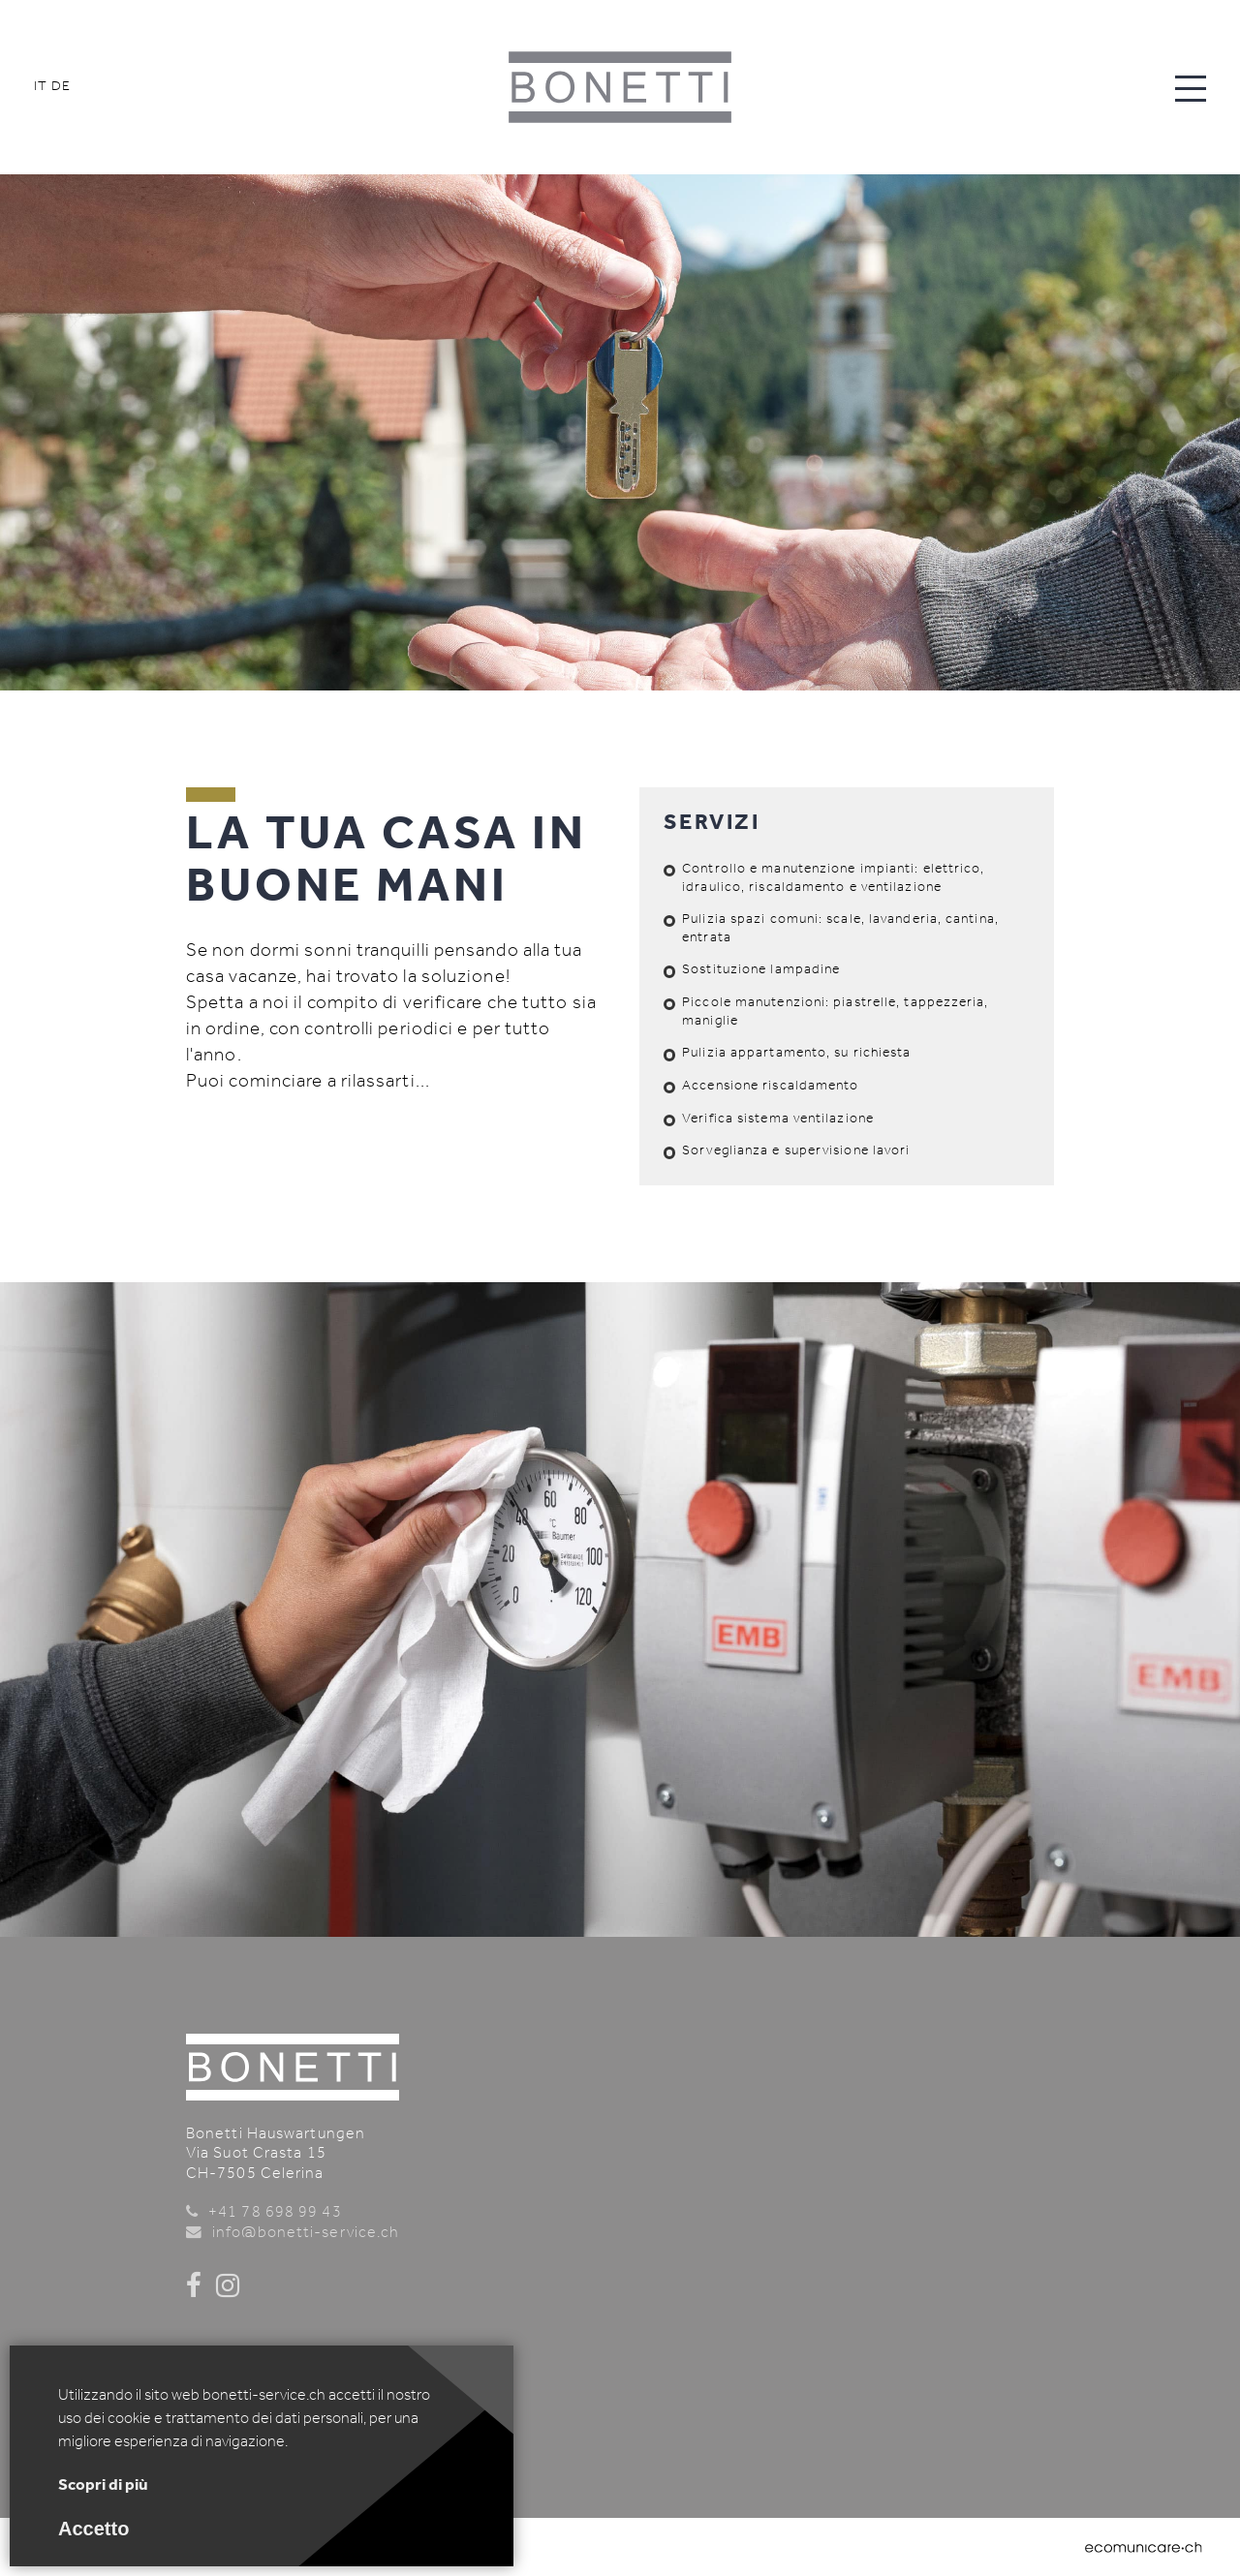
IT (40, 86)
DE (61, 86)
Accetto (93, 2528)
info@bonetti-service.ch (305, 2233)
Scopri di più (103, 2485)
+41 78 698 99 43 (275, 2213)
